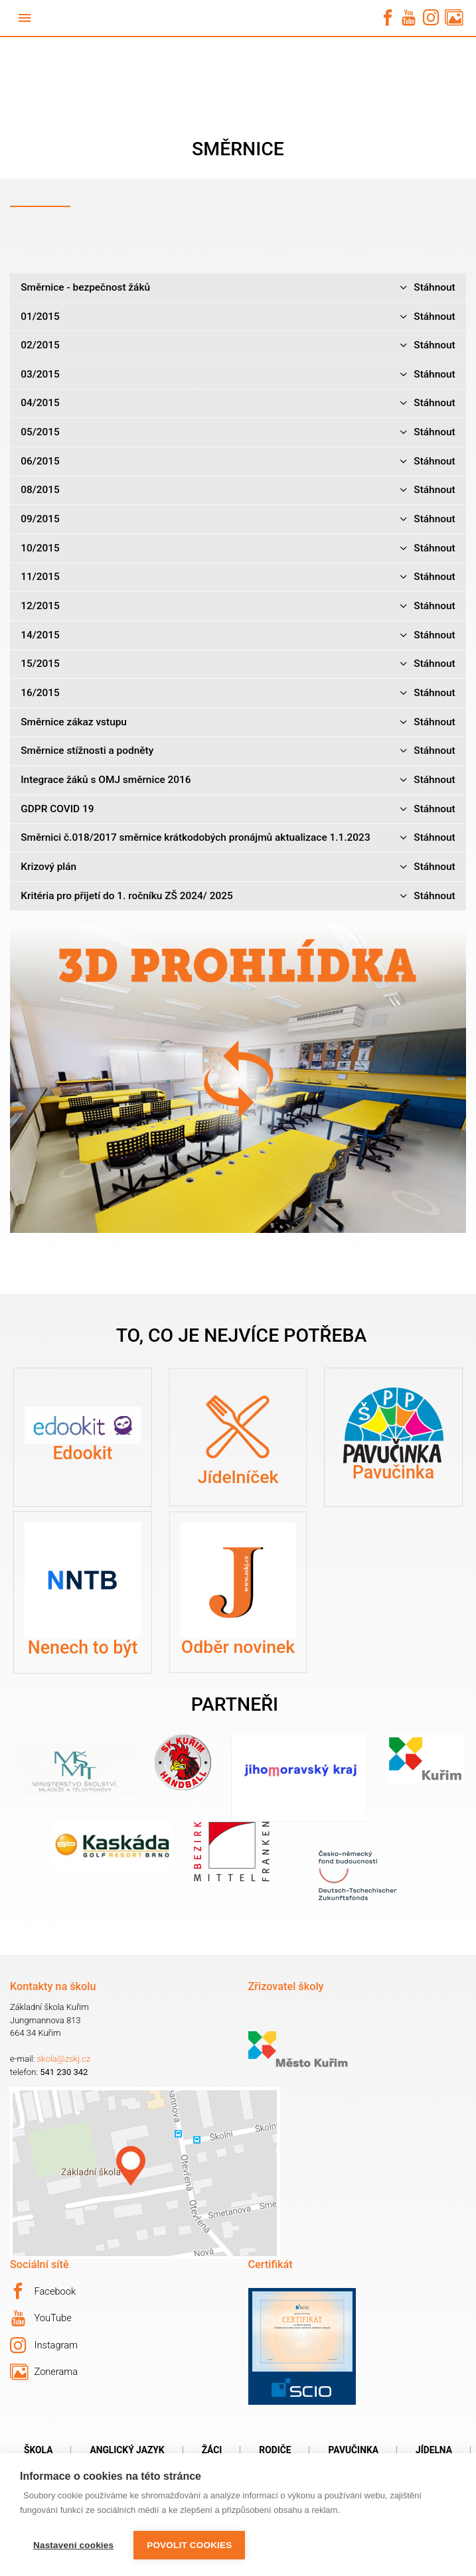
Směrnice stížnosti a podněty (238, 750)
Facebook (43, 2291)
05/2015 (238, 432)
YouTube (41, 2318)
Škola (38, 2450)
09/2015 (238, 519)
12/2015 (238, 606)
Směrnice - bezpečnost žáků (238, 287)
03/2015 (238, 374)
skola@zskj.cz (63, 2059)
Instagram (44, 2346)
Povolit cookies (189, 2545)
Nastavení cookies (73, 2545)
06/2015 (238, 461)
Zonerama (44, 2372)
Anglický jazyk (127, 2450)
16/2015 (238, 693)
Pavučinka (353, 2450)
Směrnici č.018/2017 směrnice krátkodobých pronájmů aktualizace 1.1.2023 (238, 837)
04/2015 (238, 403)
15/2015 (238, 664)
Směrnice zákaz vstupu (238, 722)
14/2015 (238, 635)
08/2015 (238, 490)
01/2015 (238, 316)
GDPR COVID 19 (238, 809)
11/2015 (238, 577)
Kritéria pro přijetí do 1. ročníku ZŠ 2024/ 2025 (238, 896)
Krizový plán (238, 867)
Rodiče (275, 2450)
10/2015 (238, 548)
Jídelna (434, 2450)
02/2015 (238, 345)
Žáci (212, 2450)
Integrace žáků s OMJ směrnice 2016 (238, 780)
